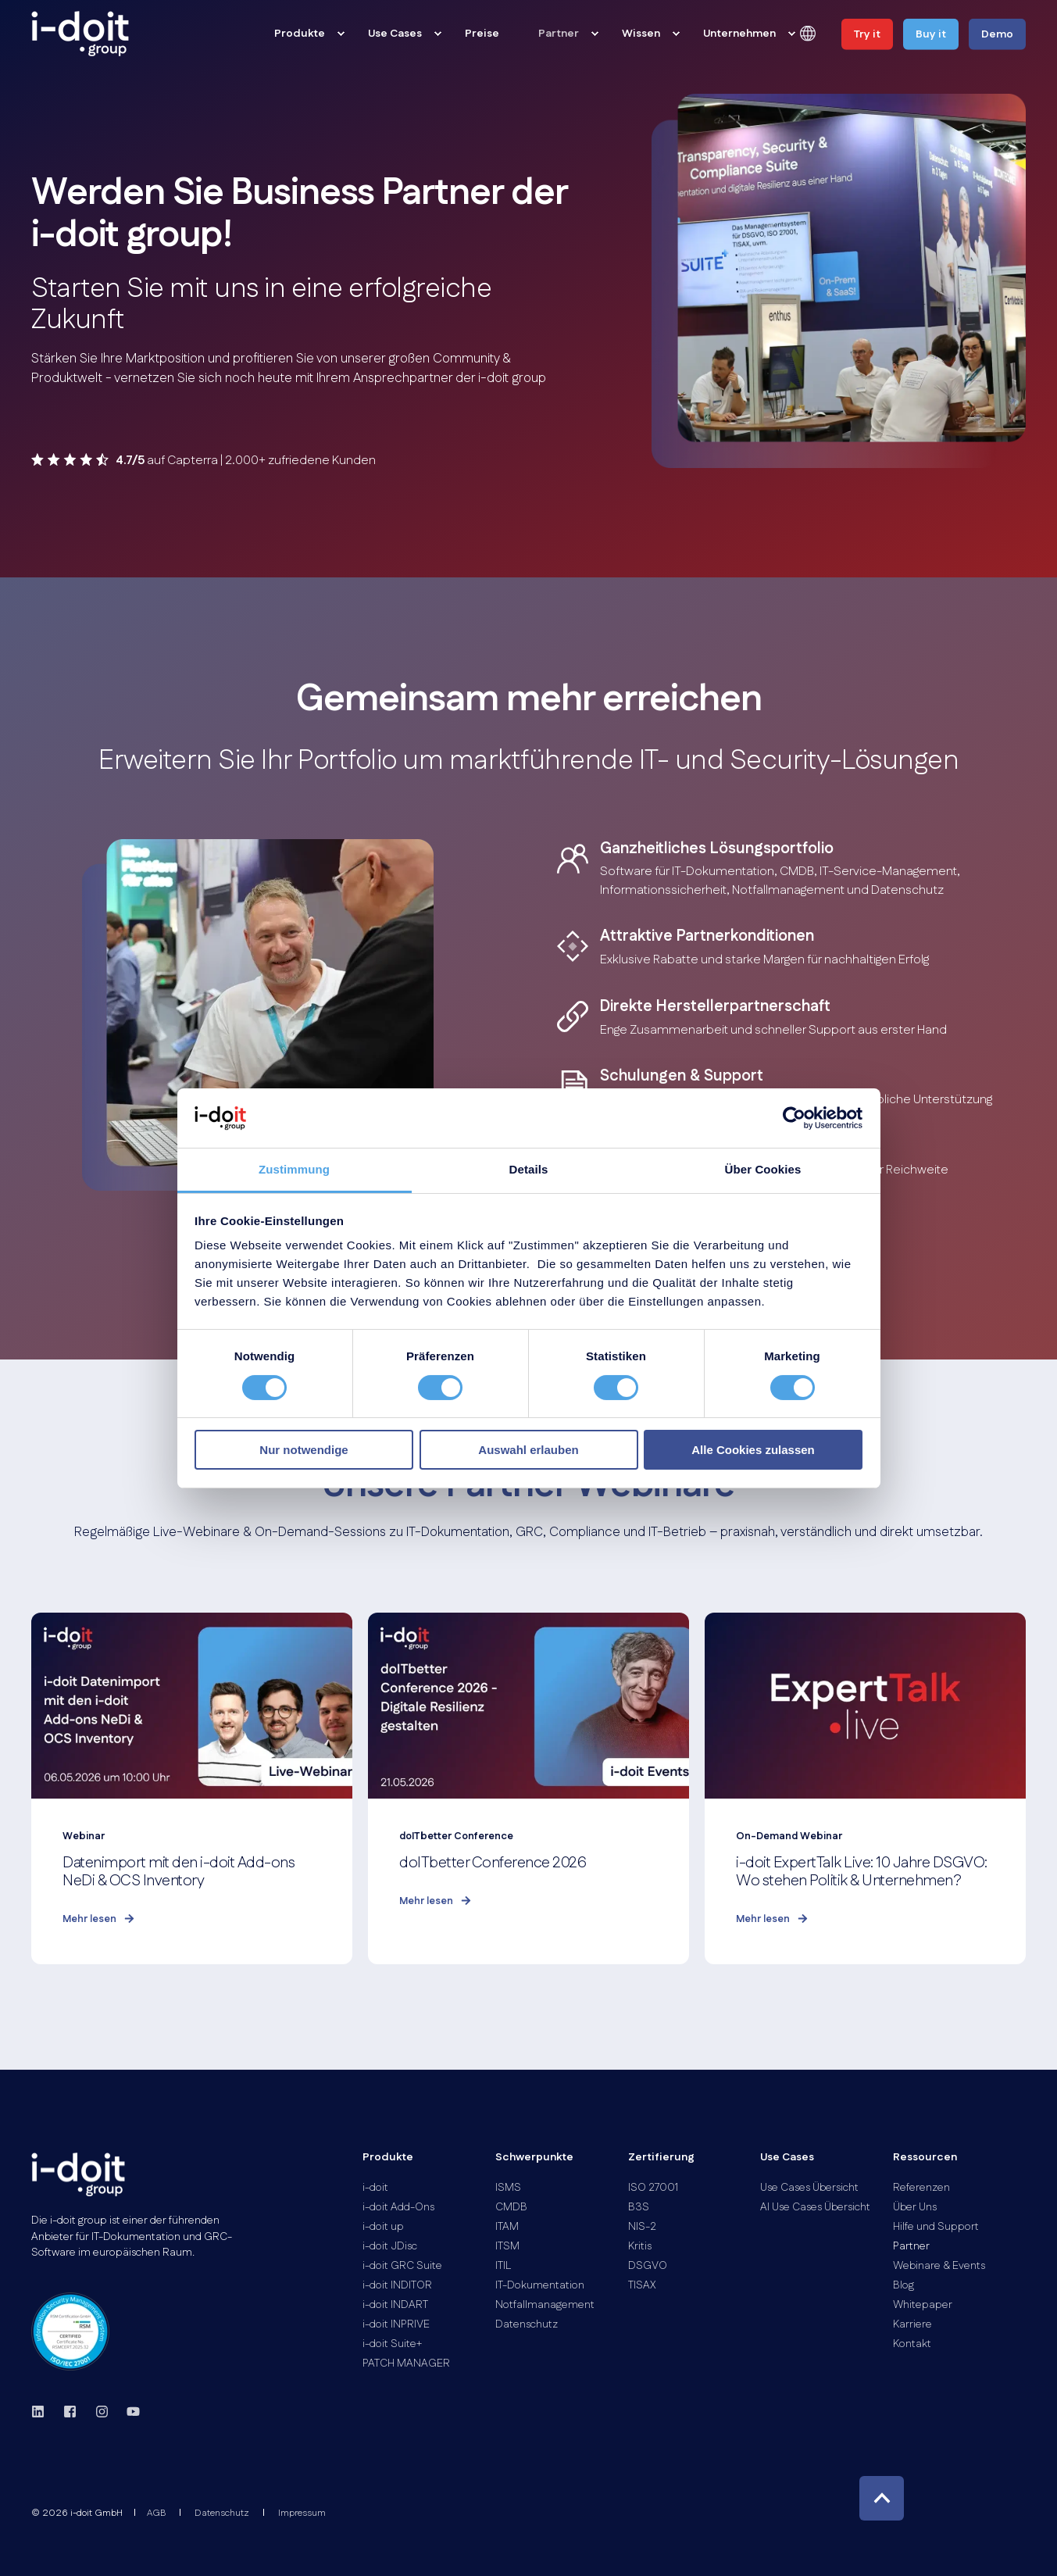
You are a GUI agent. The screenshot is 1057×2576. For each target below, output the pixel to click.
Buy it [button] (931, 34)
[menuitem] (340, 33)
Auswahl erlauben (528, 1449)
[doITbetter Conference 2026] (528, 1788)
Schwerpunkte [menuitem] (534, 2158)
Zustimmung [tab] (294, 1169)
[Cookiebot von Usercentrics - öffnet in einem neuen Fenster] (794, 1118)
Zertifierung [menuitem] (661, 2158)
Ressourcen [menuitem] (925, 2158)
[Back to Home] (80, 33)
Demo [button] (997, 34)
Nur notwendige (303, 1449)
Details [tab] (528, 1169)
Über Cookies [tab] (763, 1169)
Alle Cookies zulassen (753, 1449)
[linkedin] (42, 2411)
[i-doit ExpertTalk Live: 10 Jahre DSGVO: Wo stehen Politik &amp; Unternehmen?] (865, 1788)
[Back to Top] (881, 2498)
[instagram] (102, 2411)
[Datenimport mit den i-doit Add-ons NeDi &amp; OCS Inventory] (191, 1788)
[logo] (78, 2174)
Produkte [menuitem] (387, 2158)
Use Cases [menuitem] (787, 2158)
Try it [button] (867, 34)
